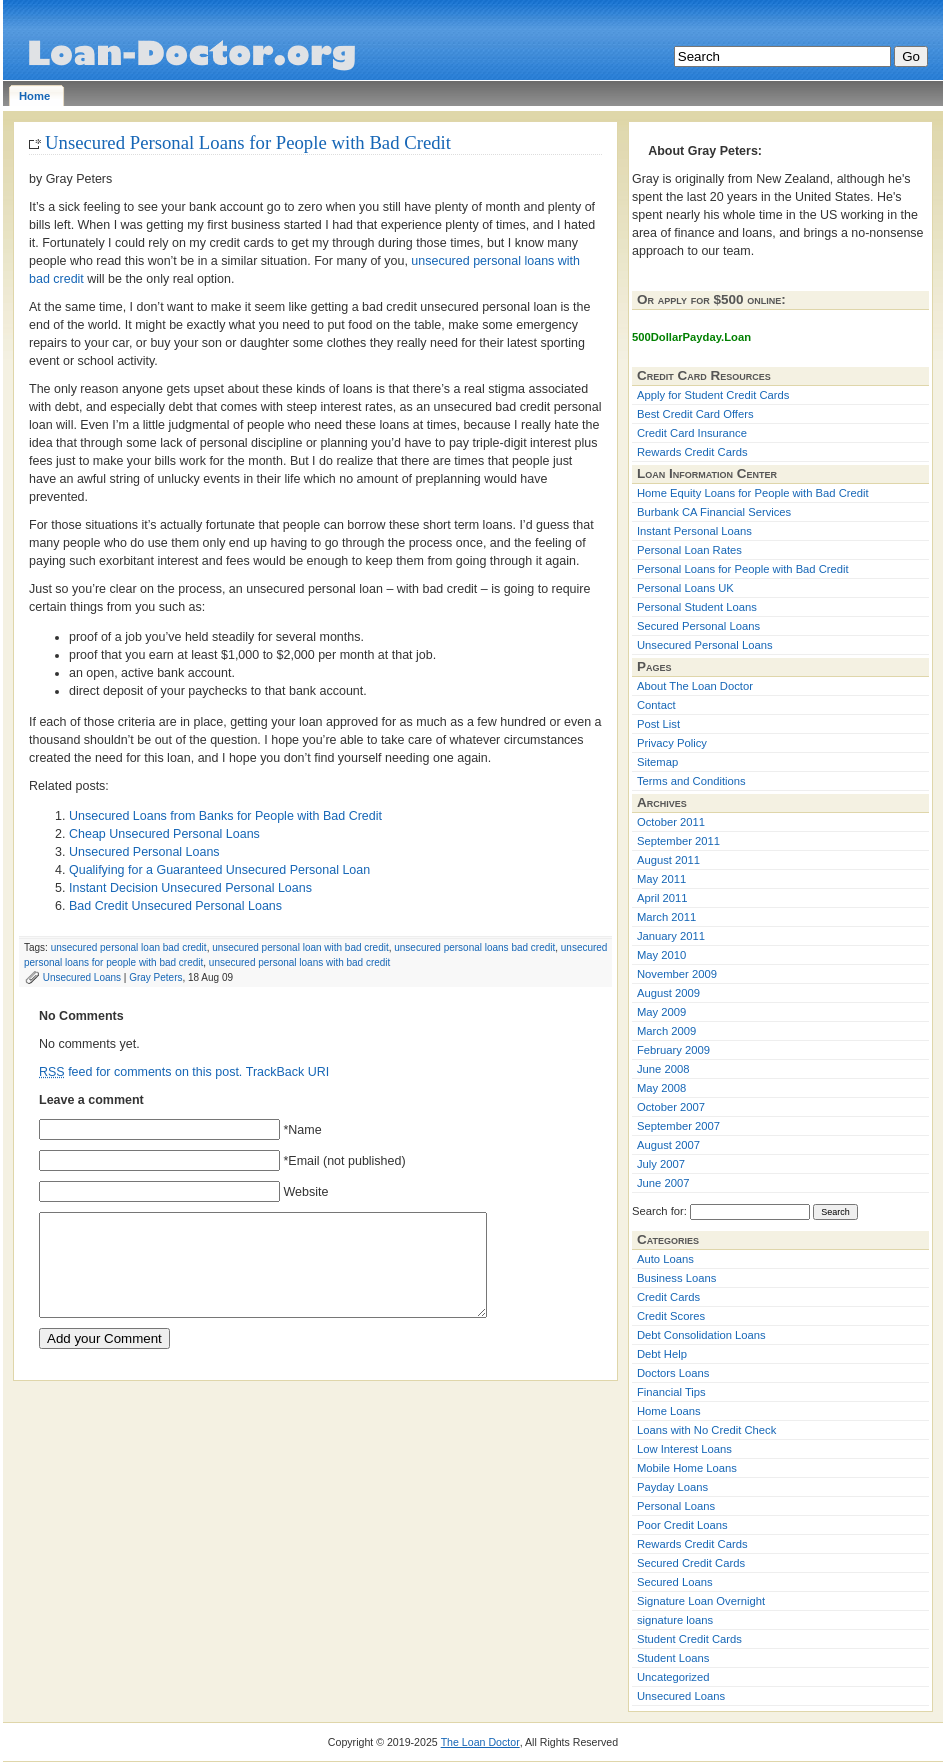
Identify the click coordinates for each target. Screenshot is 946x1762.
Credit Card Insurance (692, 433)
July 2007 (661, 1164)
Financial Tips (671, 1392)
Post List (658, 724)
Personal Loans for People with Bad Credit (743, 569)
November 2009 (677, 974)
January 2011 (671, 936)
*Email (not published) (344, 1161)
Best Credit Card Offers (695, 414)
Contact (656, 705)
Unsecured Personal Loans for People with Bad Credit (248, 142)
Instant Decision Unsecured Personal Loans (190, 888)
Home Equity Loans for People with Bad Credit (753, 493)
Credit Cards (668, 1297)
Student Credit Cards (689, 1639)
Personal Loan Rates (689, 550)
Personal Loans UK (685, 588)
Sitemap (657, 762)
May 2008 (661, 1088)
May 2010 (661, 955)
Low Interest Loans (684, 1449)
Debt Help (662, 1354)
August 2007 (668, 1145)
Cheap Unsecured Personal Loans (164, 834)
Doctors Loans (673, 1373)
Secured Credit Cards (691, 1563)
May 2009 (661, 1012)
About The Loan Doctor (695, 686)
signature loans (675, 1620)
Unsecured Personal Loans (144, 852)
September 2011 (678, 841)
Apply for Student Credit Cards (713, 395)
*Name (302, 1130)
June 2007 (663, 1183)
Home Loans (669, 1411)
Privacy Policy (672, 743)
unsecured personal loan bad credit (129, 947)
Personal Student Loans (697, 607)
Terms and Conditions (691, 781)
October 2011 (671, 822)
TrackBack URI (287, 1072)
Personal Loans (676, 1506)
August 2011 (668, 860)
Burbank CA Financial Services (714, 512)
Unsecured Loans (82, 977)
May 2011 (661, 879)
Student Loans (673, 1658)
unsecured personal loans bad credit (474, 947)
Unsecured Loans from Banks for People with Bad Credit (225, 816)
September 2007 (678, 1126)
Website (305, 1192)
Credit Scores (671, 1316)
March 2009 (666, 1031)
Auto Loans (665, 1259)
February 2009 (673, 1050)
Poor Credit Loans (682, 1525)
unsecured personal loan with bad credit (300, 947)
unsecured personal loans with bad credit (300, 962)
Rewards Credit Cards (692, 452)
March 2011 (666, 917)
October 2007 (671, 1107)
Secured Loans (675, 1582)
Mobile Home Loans (687, 1468)
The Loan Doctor (480, 1742)
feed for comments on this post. (140, 1072)
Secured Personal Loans (698, 626)
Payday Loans (672, 1487)
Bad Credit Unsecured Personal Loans (175, 906)
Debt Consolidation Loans (701, 1335)
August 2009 (668, 993)
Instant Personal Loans (694, 531)
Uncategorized (673, 1677)
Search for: (659, 1211)
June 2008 (663, 1069)
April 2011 (662, 898)
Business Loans (676, 1278)
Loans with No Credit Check (706, 1430)
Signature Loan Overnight (701, 1601)
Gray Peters (155, 977)
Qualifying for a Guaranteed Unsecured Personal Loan (219, 870)
